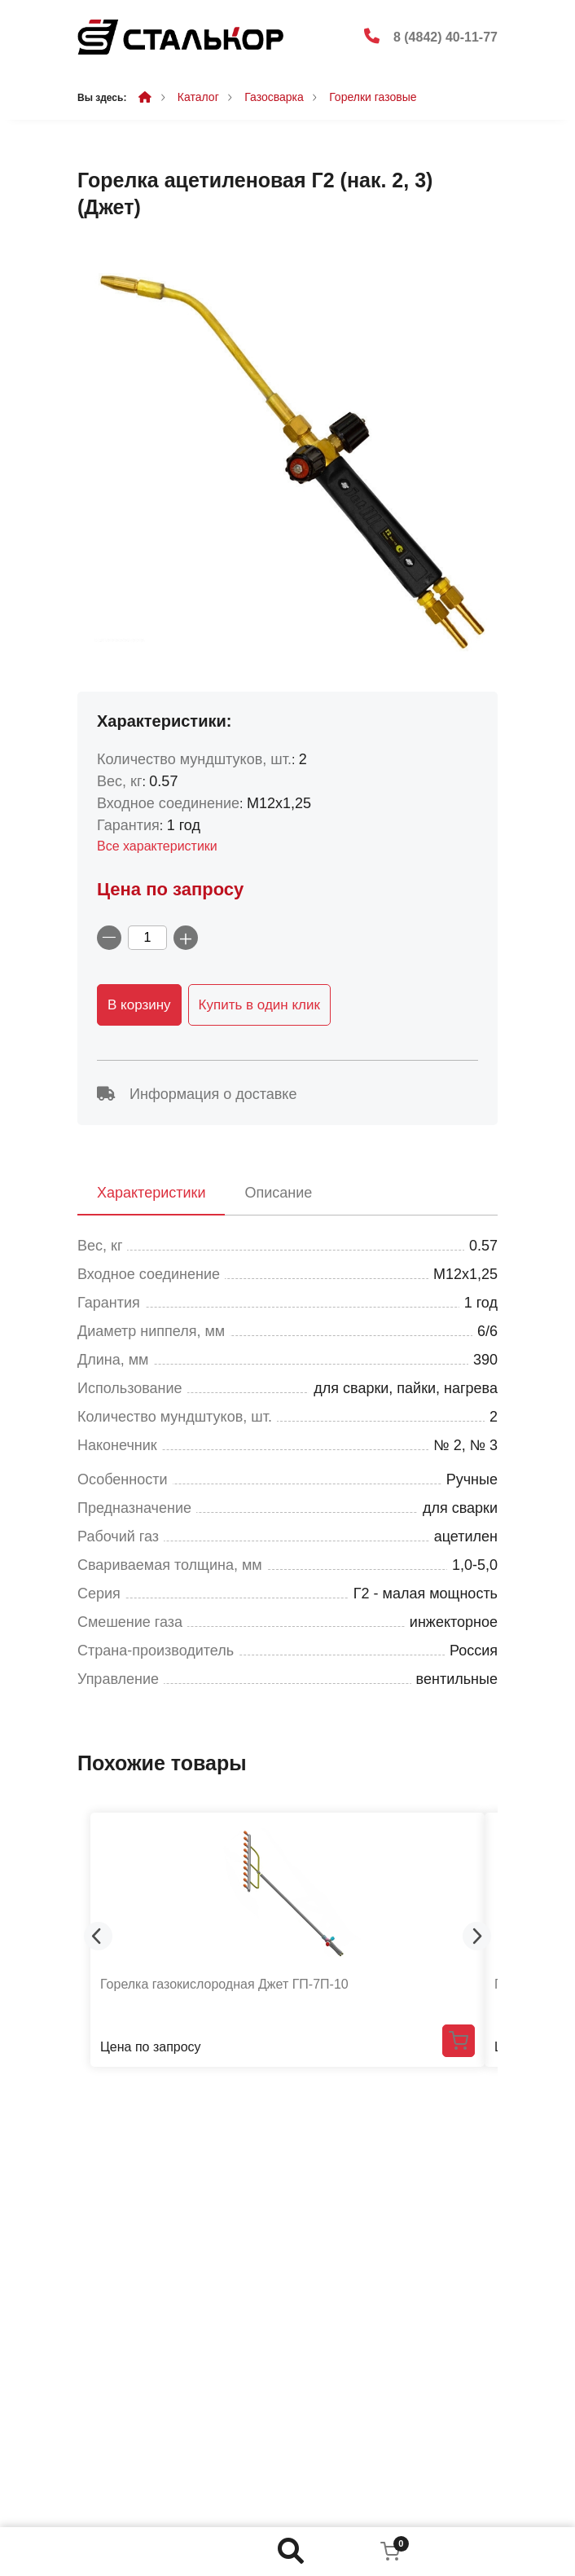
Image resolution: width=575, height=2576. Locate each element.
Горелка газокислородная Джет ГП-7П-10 (224, 1984)
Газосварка (274, 96)
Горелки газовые (372, 96)
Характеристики (151, 1193)
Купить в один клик (259, 1005)
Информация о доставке (196, 1094)
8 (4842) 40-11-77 (445, 37)
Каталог (198, 96)
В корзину (139, 1005)
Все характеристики (157, 846)
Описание (278, 1193)
